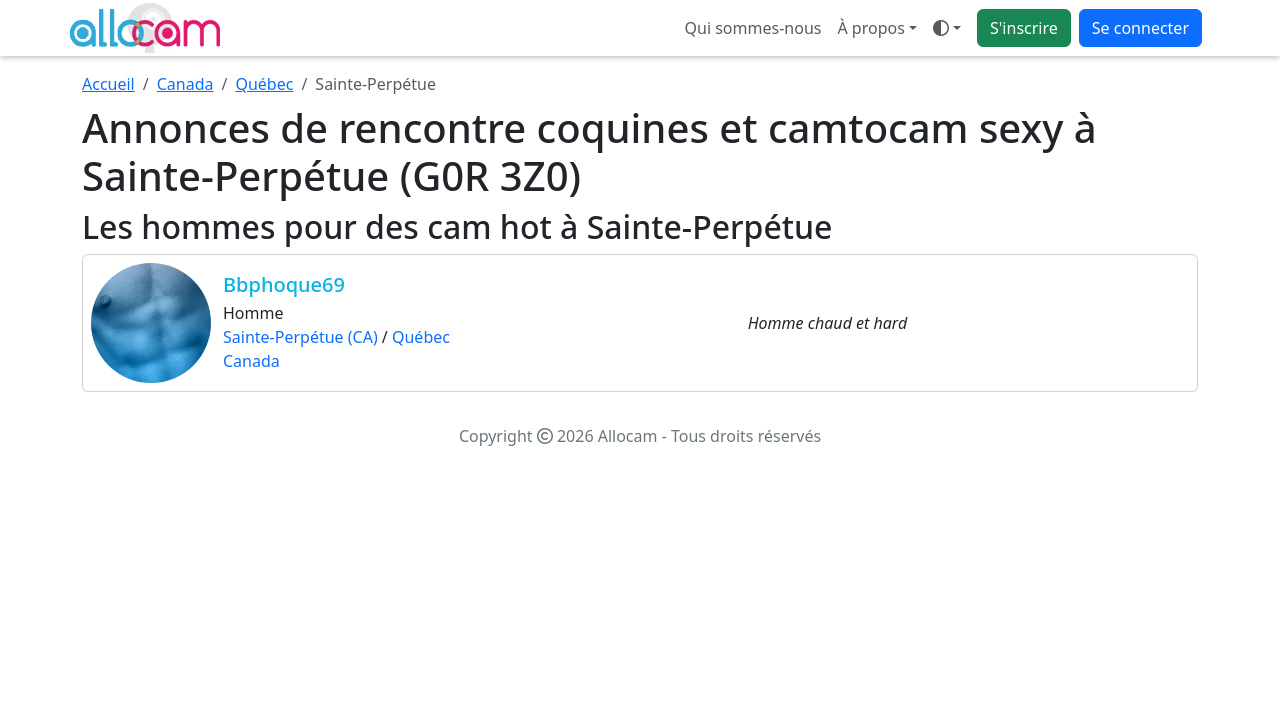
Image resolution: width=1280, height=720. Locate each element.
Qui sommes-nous (753, 28)
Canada (185, 84)
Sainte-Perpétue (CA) (300, 337)
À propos (870, 28)
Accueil (108, 84)
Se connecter (1140, 28)
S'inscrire (1024, 28)
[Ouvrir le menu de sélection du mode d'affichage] (947, 28)
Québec (264, 84)
